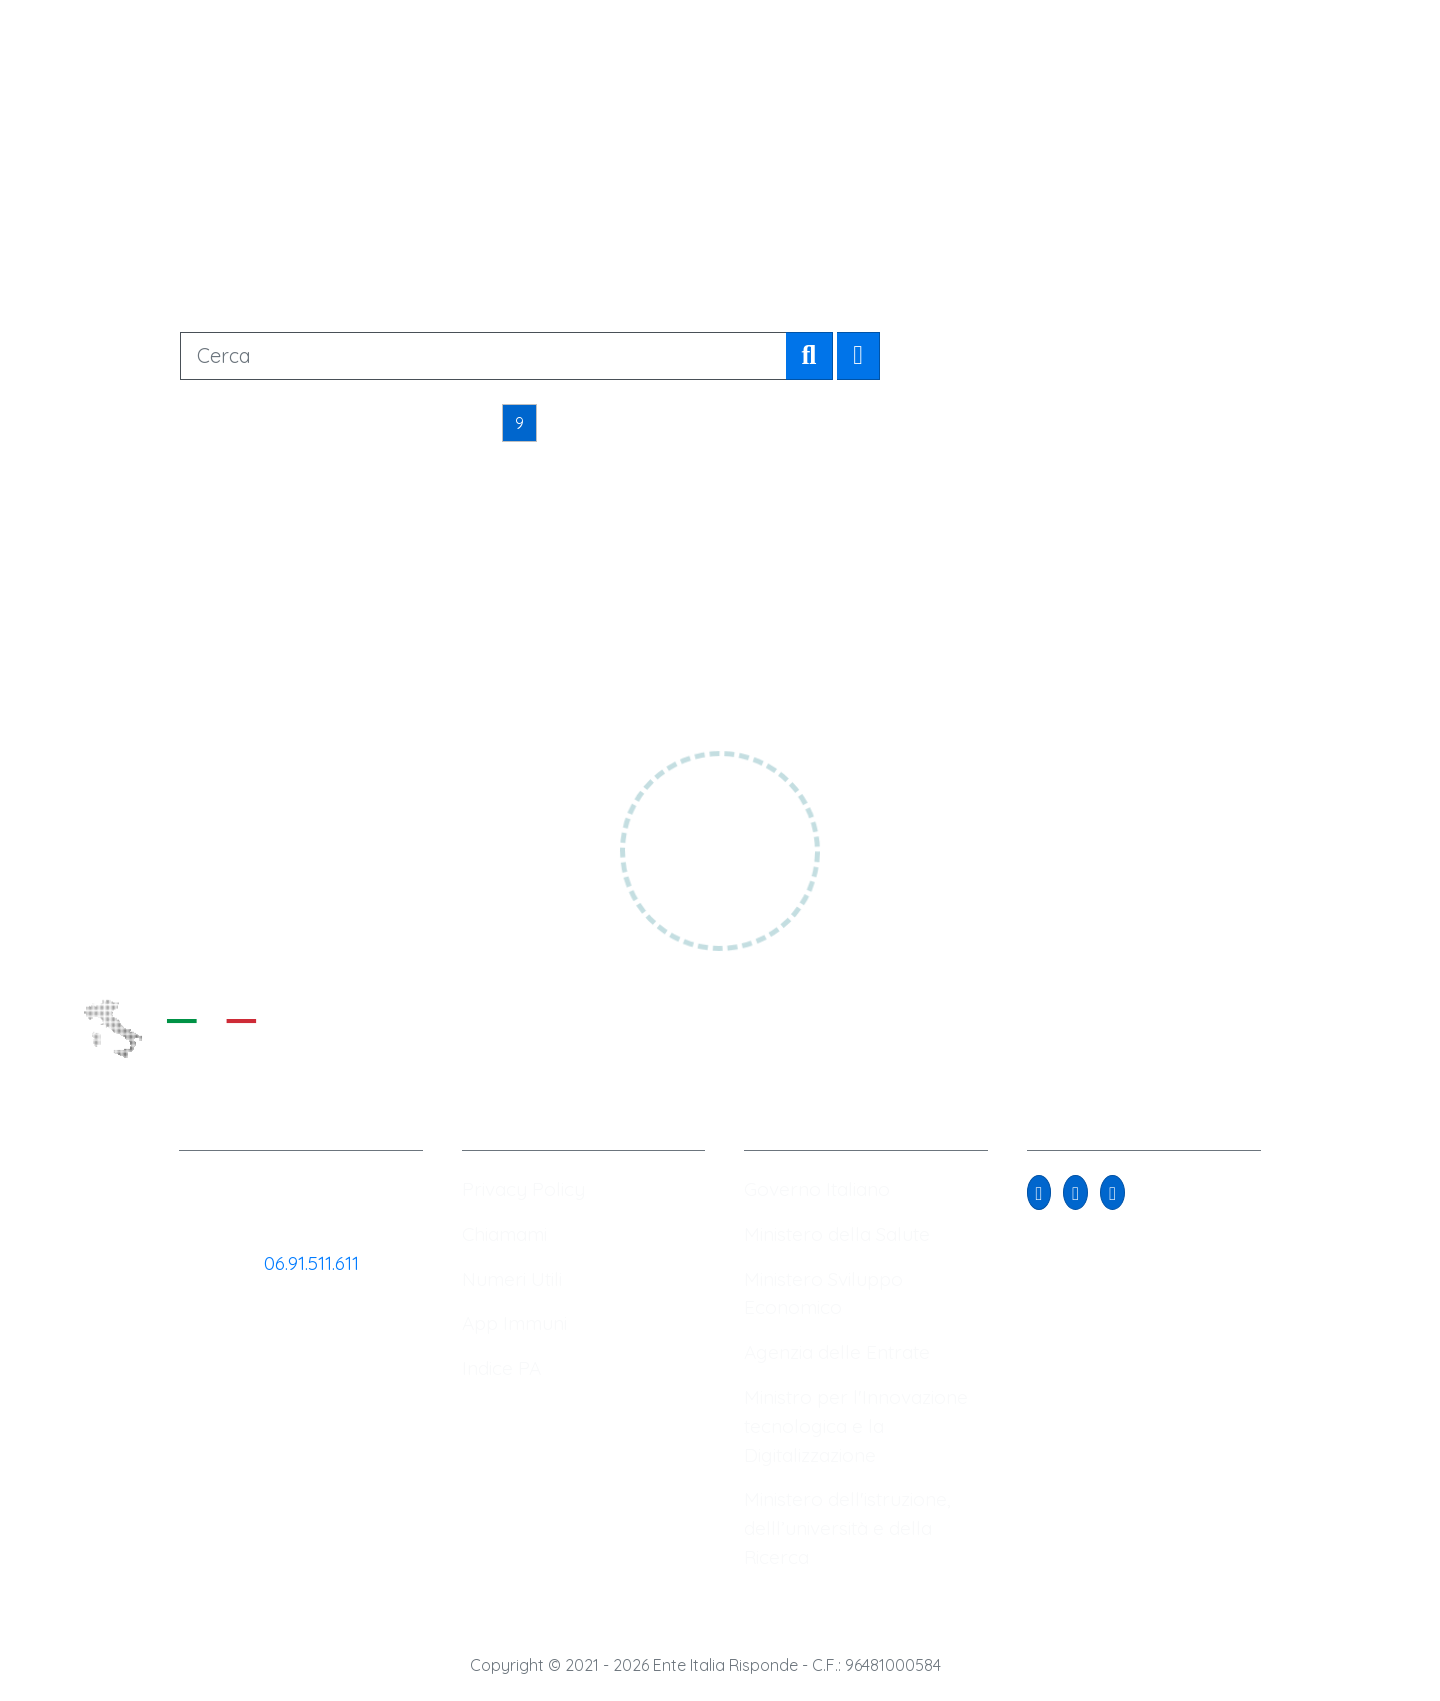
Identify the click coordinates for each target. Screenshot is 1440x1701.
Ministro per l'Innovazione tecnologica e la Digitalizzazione (856, 1426)
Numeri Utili (512, 1279)
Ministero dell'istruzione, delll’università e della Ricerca (847, 1528)
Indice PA (501, 1368)
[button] (1039, 1192)
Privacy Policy (523, 1189)
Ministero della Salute (837, 1234)
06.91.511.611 (311, 1263)
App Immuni (514, 1323)
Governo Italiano (817, 1189)
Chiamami (504, 1234)
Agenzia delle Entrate (837, 1352)
